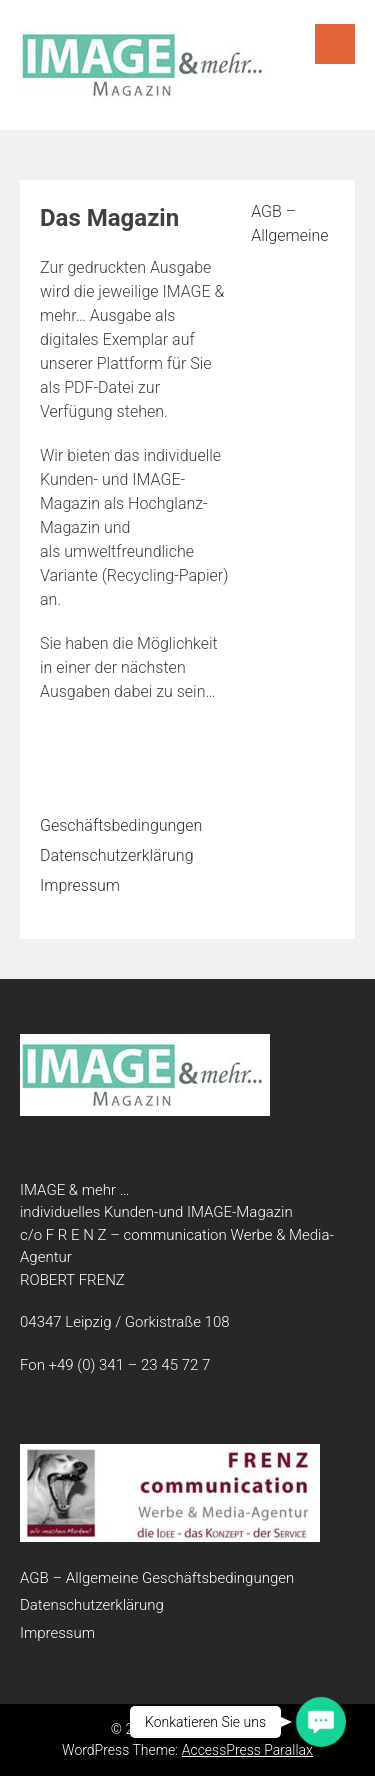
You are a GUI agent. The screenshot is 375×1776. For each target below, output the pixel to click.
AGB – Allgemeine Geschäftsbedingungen (157, 1578)
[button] (321, 1722)
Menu (335, 44)
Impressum (80, 885)
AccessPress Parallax (247, 1750)
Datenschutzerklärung (117, 855)
